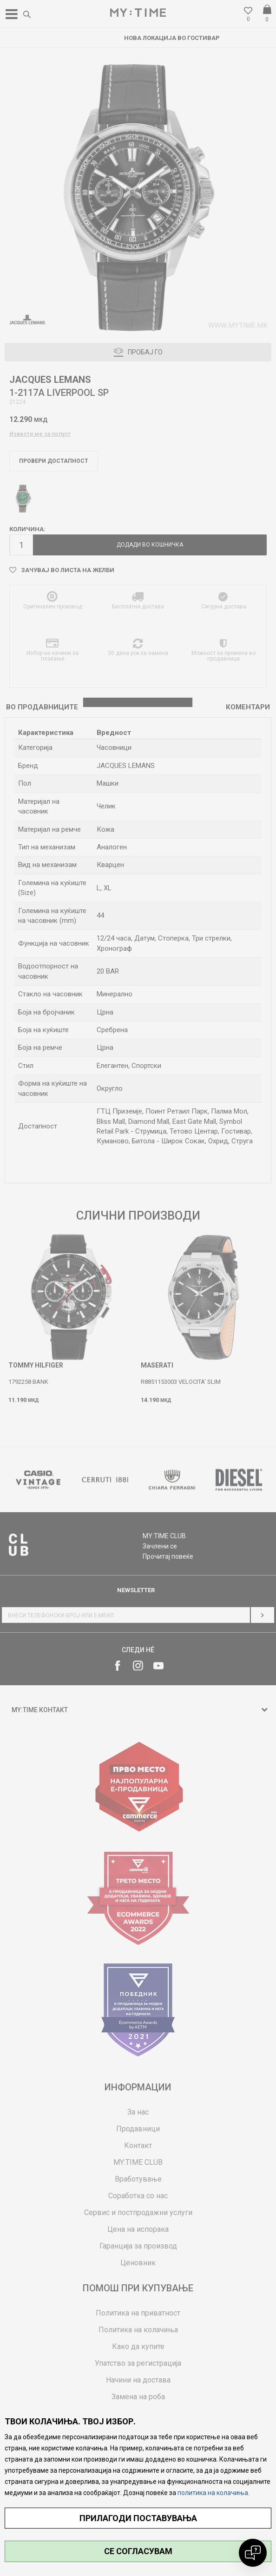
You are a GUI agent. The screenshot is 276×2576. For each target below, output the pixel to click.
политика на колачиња (212, 2492)
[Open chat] (253, 2553)
